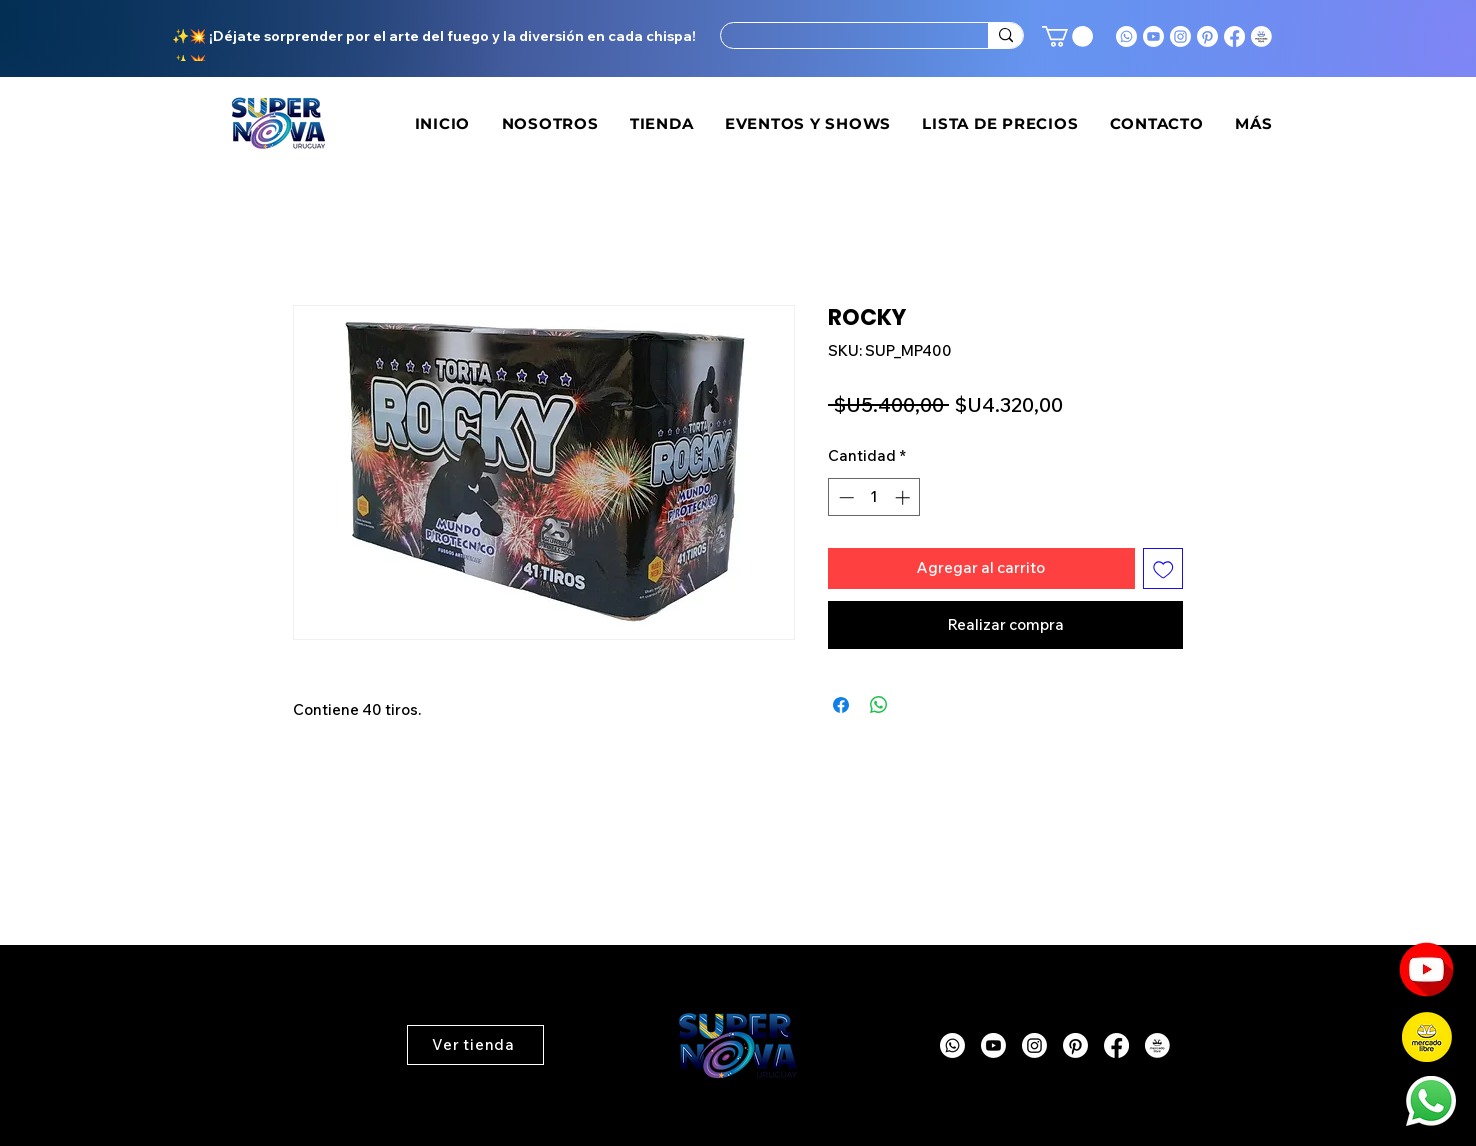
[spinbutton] (874, 497)
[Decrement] (844, 497)
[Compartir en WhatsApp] (879, 705)
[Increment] (904, 497)
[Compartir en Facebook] (841, 705)
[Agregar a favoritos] (1163, 568)
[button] (1067, 36)
